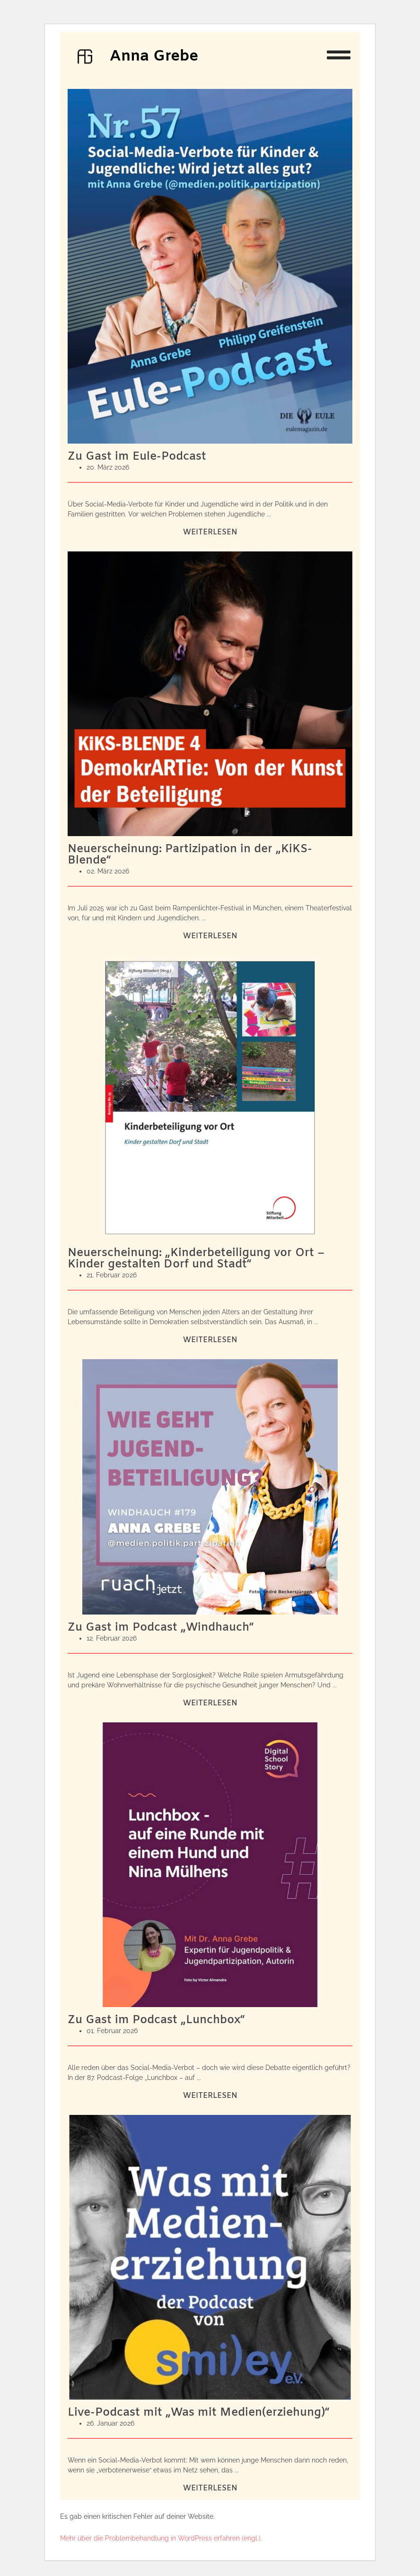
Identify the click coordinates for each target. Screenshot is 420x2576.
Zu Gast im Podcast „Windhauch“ (161, 1627)
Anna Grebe (154, 56)
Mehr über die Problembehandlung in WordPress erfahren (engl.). (161, 2538)
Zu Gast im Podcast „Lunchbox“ (156, 2020)
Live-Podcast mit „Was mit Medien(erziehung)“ (199, 2412)
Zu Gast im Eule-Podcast (137, 456)
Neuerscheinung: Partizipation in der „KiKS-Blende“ (190, 855)
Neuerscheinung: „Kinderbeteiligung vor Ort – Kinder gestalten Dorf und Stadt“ (196, 1259)
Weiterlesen (210, 532)
